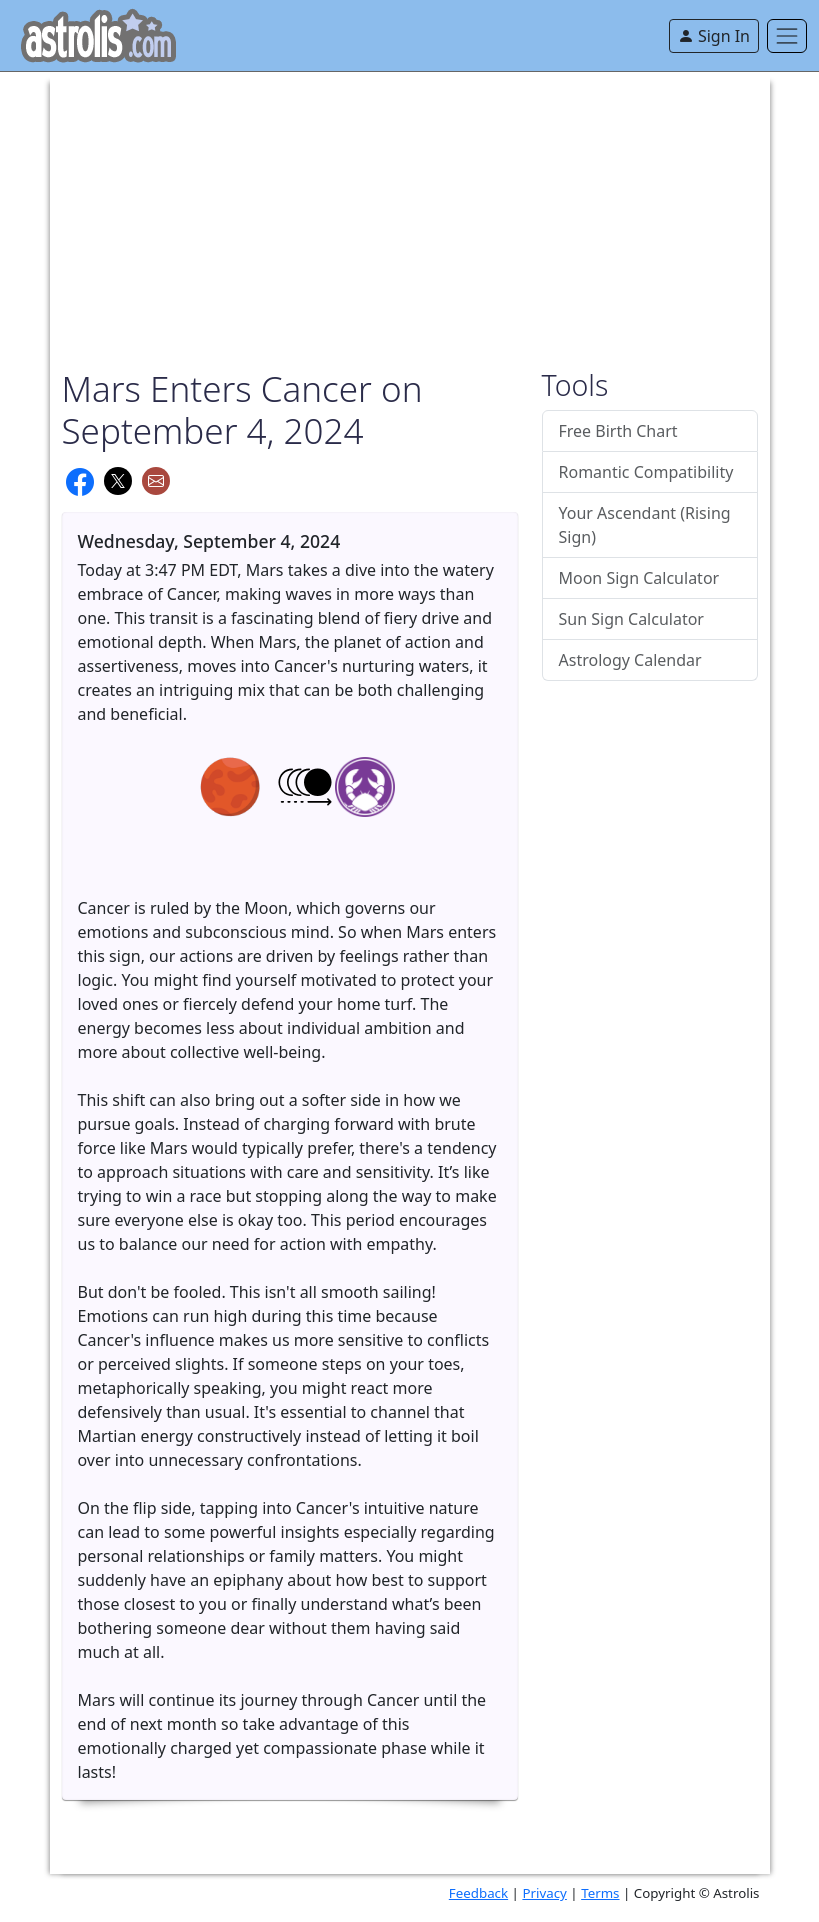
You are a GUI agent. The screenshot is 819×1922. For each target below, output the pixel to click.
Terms (600, 1893)
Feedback (478, 1893)
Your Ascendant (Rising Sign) (645, 525)
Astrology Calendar (630, 660)
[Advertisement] (410, 212)
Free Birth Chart (618, 431)
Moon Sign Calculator (639, 578)
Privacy (544, 1893)
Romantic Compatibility (646, 472)
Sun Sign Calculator (631, 619)
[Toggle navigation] (787, 36)
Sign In (714, 36)
